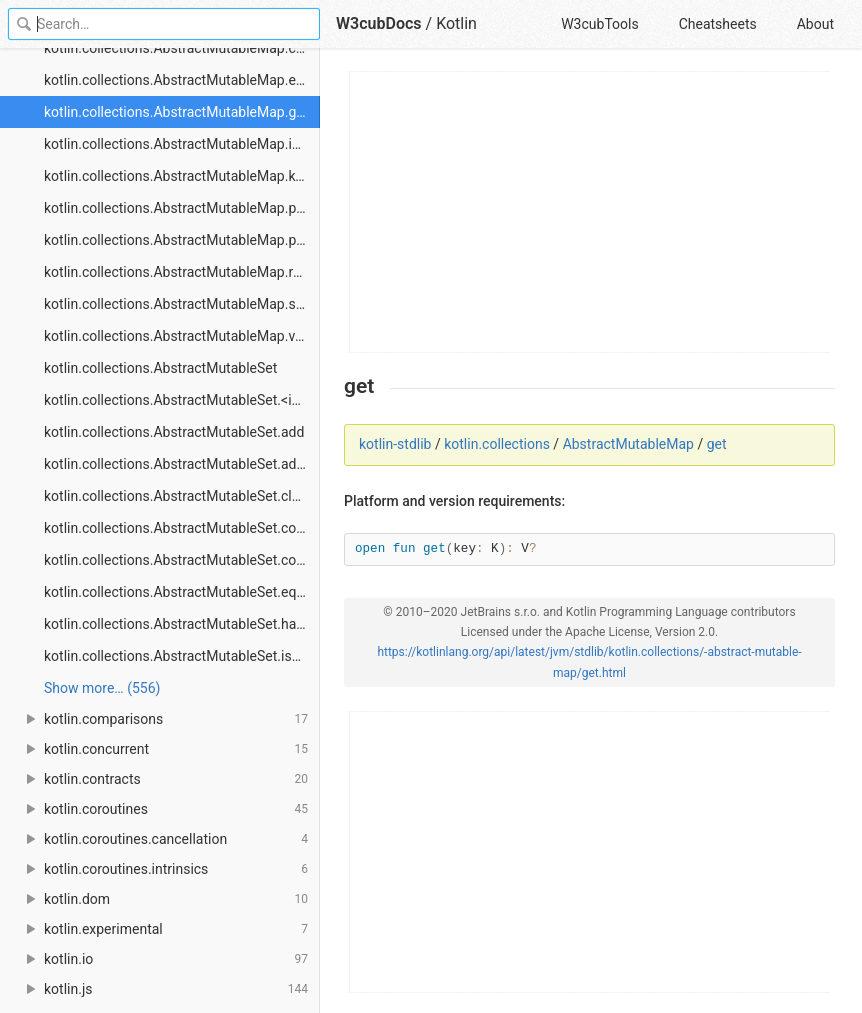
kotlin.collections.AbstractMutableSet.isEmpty (182, 656)
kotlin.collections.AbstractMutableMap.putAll (182, 240)
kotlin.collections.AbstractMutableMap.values (182, 336)
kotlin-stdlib (395, 444)
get (717, 444)
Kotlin (456, 23)
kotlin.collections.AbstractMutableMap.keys (180, 176)
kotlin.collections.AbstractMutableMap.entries (182, 80)
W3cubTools (599, 24)
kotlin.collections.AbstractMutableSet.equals (182, 592)
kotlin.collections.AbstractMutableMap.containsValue (182, 48)
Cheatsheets (718, 24)
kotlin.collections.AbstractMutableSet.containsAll (182, 560)
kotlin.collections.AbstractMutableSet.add (174, 432)
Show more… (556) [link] (102, 688)
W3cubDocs (379, 23)
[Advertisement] (590, 212)
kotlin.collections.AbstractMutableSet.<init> (179, 400)
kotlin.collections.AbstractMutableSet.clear (178, 496)
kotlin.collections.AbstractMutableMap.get (176, 112)
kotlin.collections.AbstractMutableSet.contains (182, 528)
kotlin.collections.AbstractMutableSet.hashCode (182, 624)
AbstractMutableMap (628, 444)
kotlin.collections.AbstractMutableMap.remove (182, 272)
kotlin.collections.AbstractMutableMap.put (176, 208)
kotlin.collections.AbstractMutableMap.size (178, 304)
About (815, 24)
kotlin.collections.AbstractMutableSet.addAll (182, 464)
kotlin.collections (497, 444)
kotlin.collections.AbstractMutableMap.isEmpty (182, 144)
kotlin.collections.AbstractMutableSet (160, 368)
